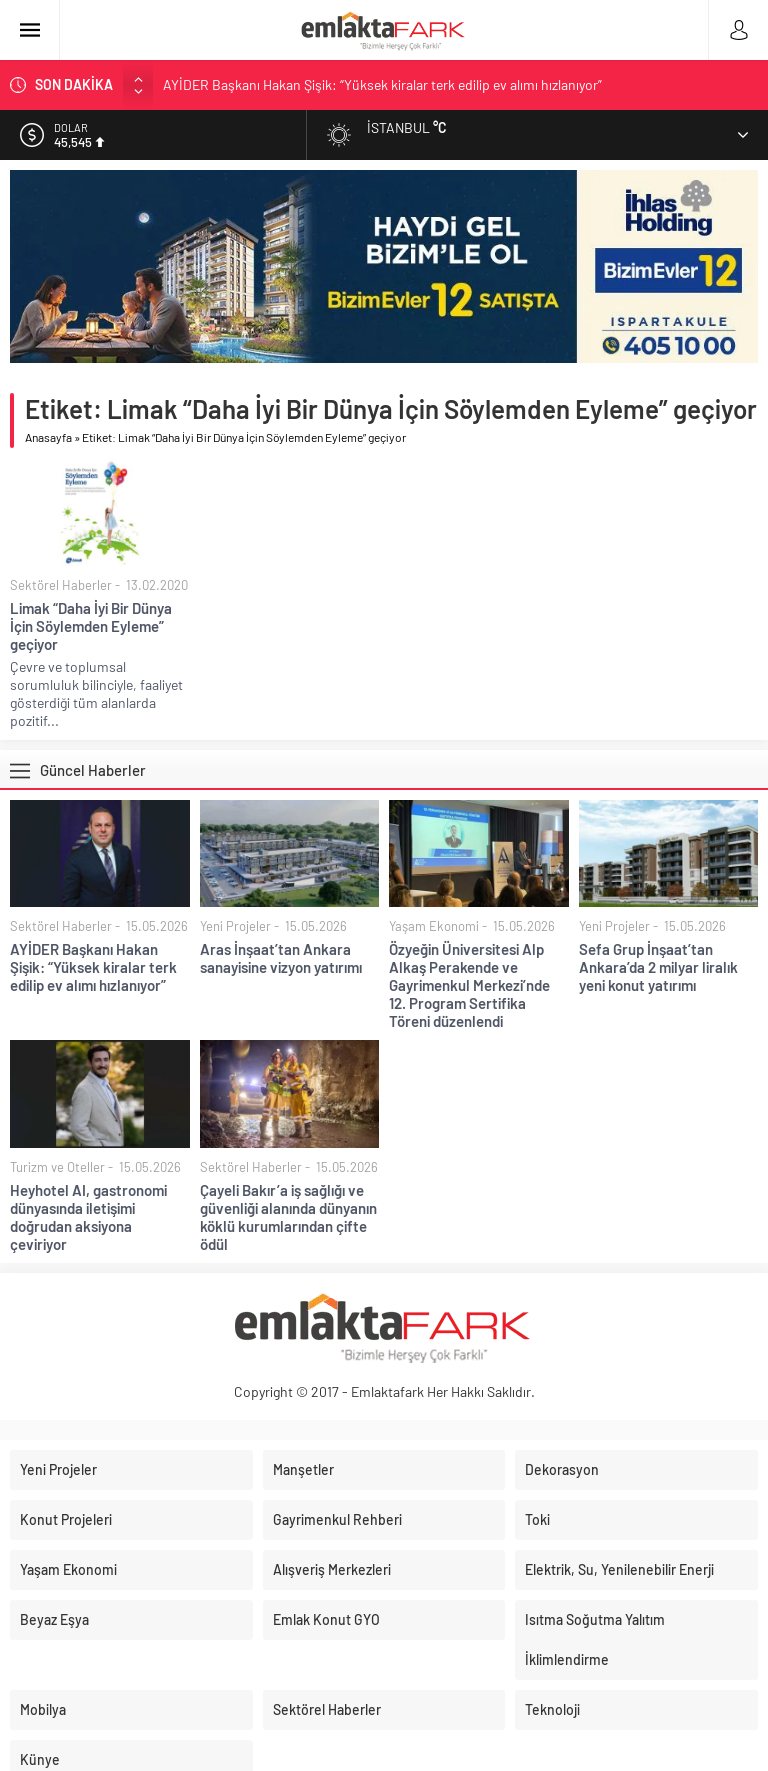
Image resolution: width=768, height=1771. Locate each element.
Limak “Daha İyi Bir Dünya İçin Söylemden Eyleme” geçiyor (91, 626)
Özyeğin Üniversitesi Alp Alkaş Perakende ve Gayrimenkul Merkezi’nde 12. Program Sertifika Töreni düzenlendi (469, 985)
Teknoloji (552, 1709)
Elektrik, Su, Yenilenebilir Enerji (619, 1569)
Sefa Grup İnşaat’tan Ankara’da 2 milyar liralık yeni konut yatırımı (658, 967)
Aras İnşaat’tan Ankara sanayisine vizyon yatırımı (281, 958)
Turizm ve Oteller (57, 1167)
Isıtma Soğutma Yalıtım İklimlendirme (595, 1639)
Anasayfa (48, 437)
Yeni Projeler (235, 926)
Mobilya (43, 1709)
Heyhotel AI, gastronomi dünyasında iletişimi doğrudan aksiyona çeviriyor (88, 1217)
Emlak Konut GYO (326, 1619)
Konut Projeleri (66, 1519)
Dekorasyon (562, 1469)
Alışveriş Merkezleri (332, 1569)
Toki (537, 1519)
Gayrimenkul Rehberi (337, 1519)
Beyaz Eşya (54, 1619)
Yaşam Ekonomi (434, 926)
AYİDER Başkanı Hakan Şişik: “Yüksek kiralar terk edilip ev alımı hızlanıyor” (382, 84)
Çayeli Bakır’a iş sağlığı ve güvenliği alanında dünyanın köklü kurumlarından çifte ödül (288, 1217)
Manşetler (303, 1469)
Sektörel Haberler (61, 585)
